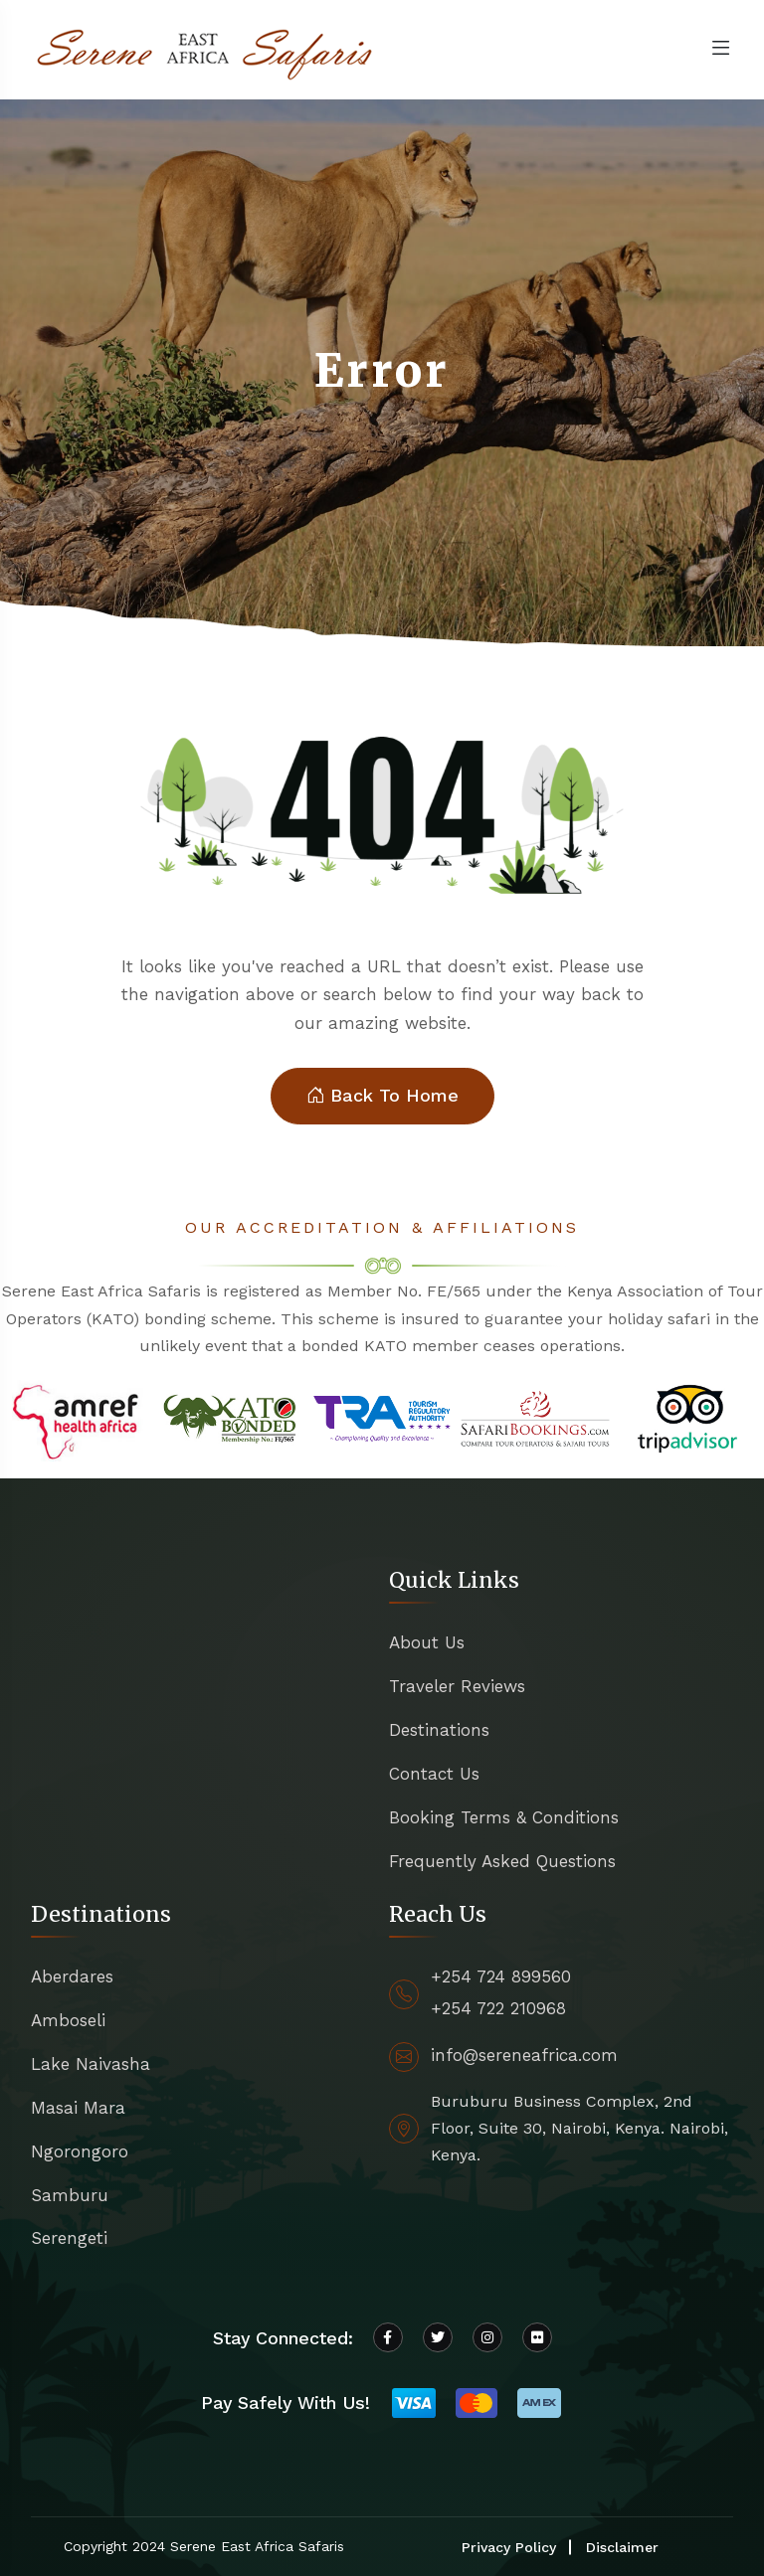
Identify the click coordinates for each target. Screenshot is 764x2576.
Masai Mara (78, 2108)
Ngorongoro (79, 2151)
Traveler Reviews (457, 1686)
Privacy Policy (509, 2547)
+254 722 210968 (498, 2008)
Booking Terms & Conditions (504, 1817)
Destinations (439, 1730)
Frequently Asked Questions (502, 1861)
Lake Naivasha (90, 2064)
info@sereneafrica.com (524, 2055)
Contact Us (434, 1774)
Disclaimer (622, 2547)
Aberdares (72, 1976)
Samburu (69, 2195)
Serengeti (69, 2238)
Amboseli (68, 2020)
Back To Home (382, 1096)
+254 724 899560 (501, 1976)
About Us (427, 1642)
